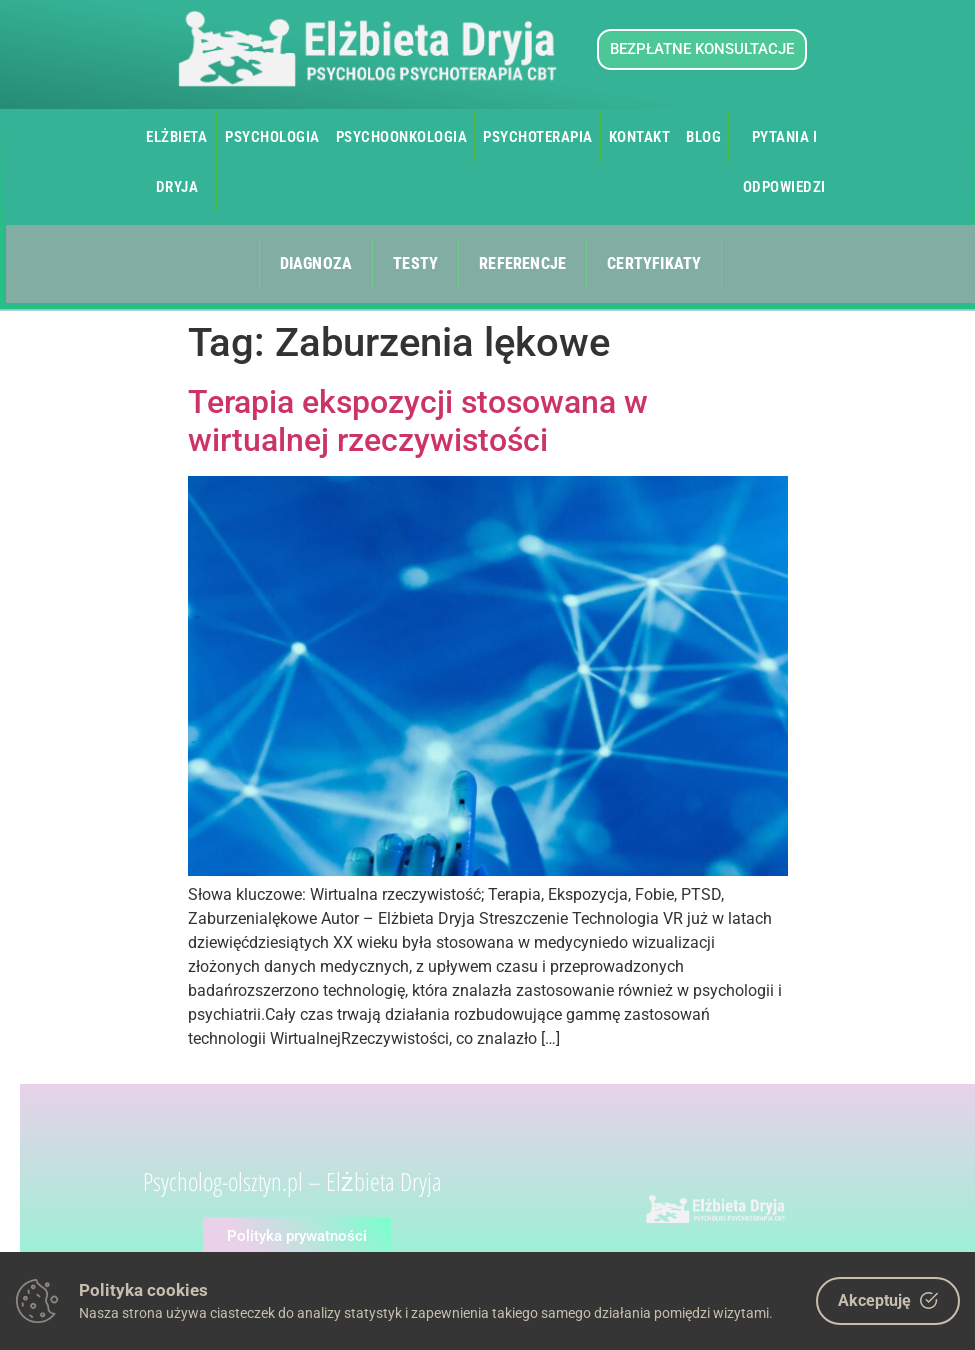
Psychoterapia (538, 137)
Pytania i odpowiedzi (784, 162)
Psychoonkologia (402, 137)
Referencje (522, 263)
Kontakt (640, 137)
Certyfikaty (654, 263)
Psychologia (272, 137)
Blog (703, 137)
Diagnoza (316, 263)
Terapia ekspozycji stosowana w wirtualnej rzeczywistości (418, 421)
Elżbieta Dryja (176, 162)
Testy (415, 263)
